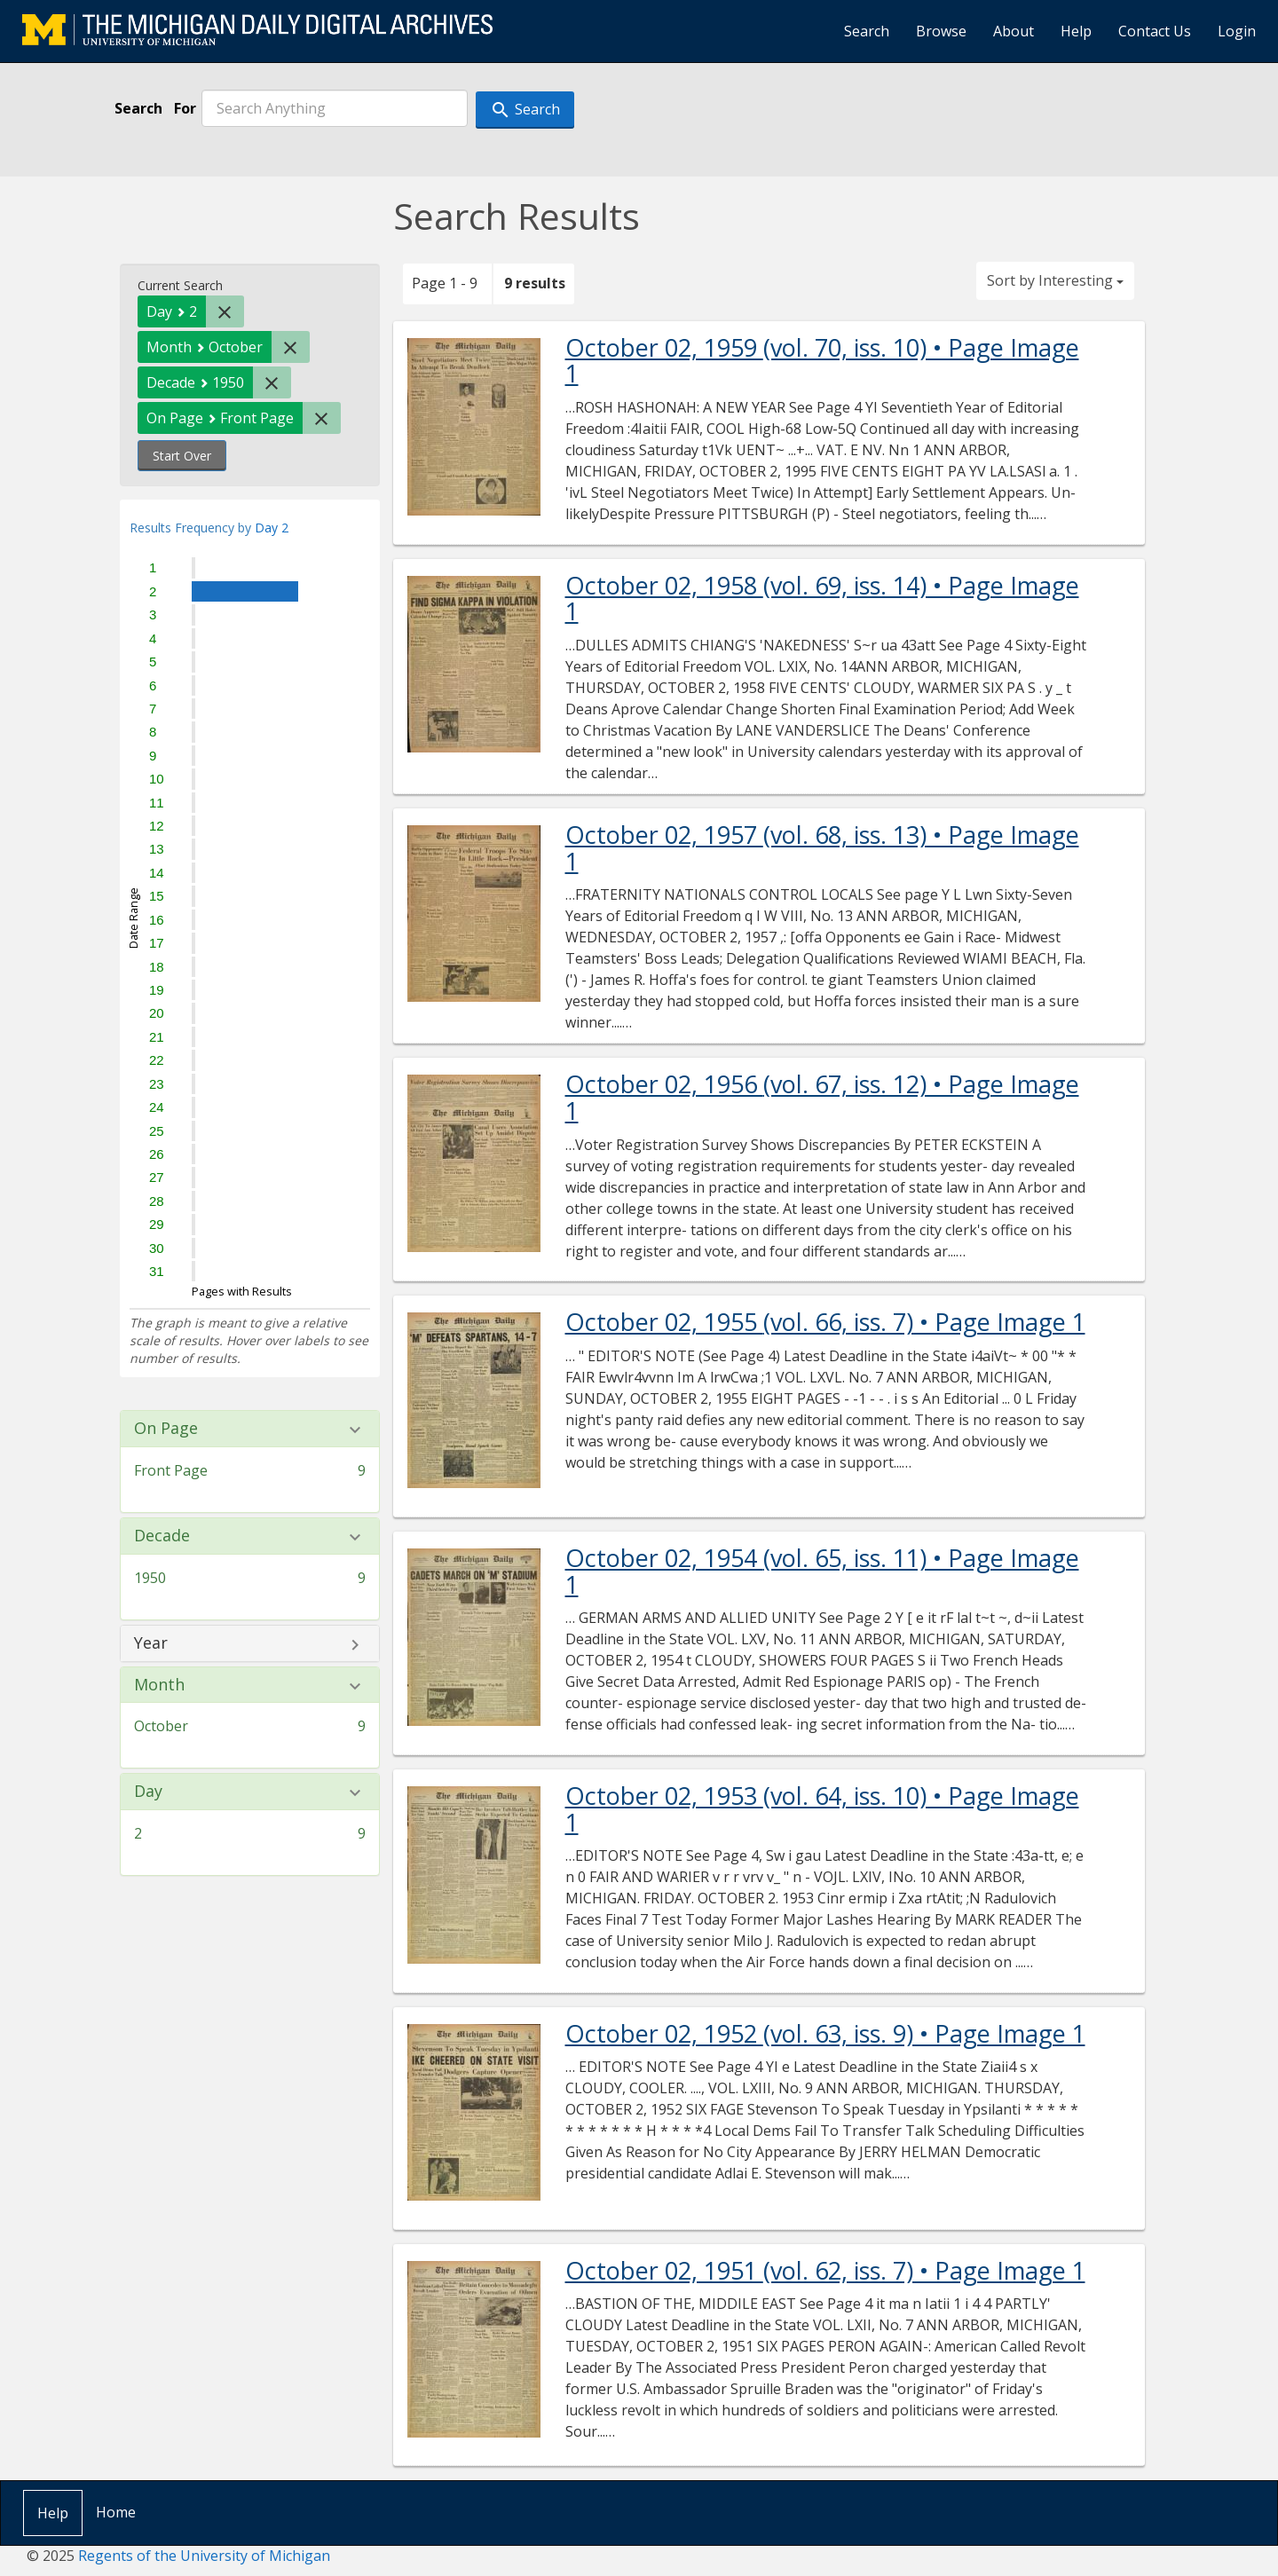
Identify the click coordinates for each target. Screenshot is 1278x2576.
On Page (166, 1429)
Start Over (182, 455)
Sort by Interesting (1055, 280)
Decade (162, 1536)
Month (159, 1685)
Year (151, 1643)
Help (1076, 31)
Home (116, 2512)
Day (148, 1791)
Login (1237, 31)
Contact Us (1154, 31)
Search (866, 31)
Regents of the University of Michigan (204, 2555)
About (1013, 31)
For (185, 108)
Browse (941, 31)
